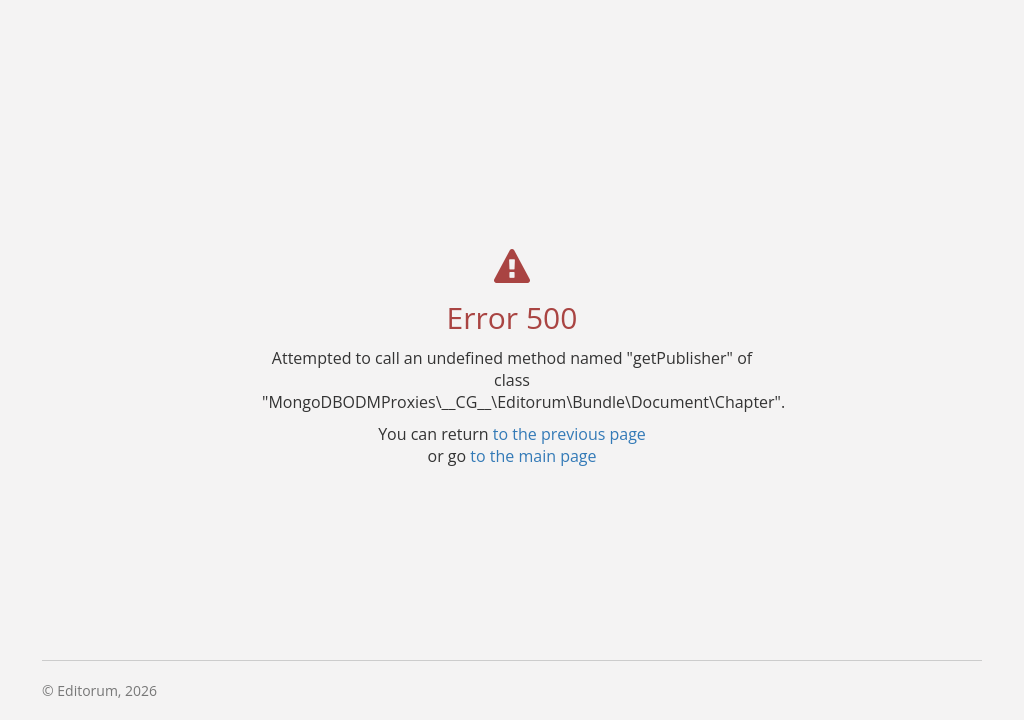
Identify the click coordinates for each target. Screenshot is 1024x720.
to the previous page (569, 433)
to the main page (533, 455)
